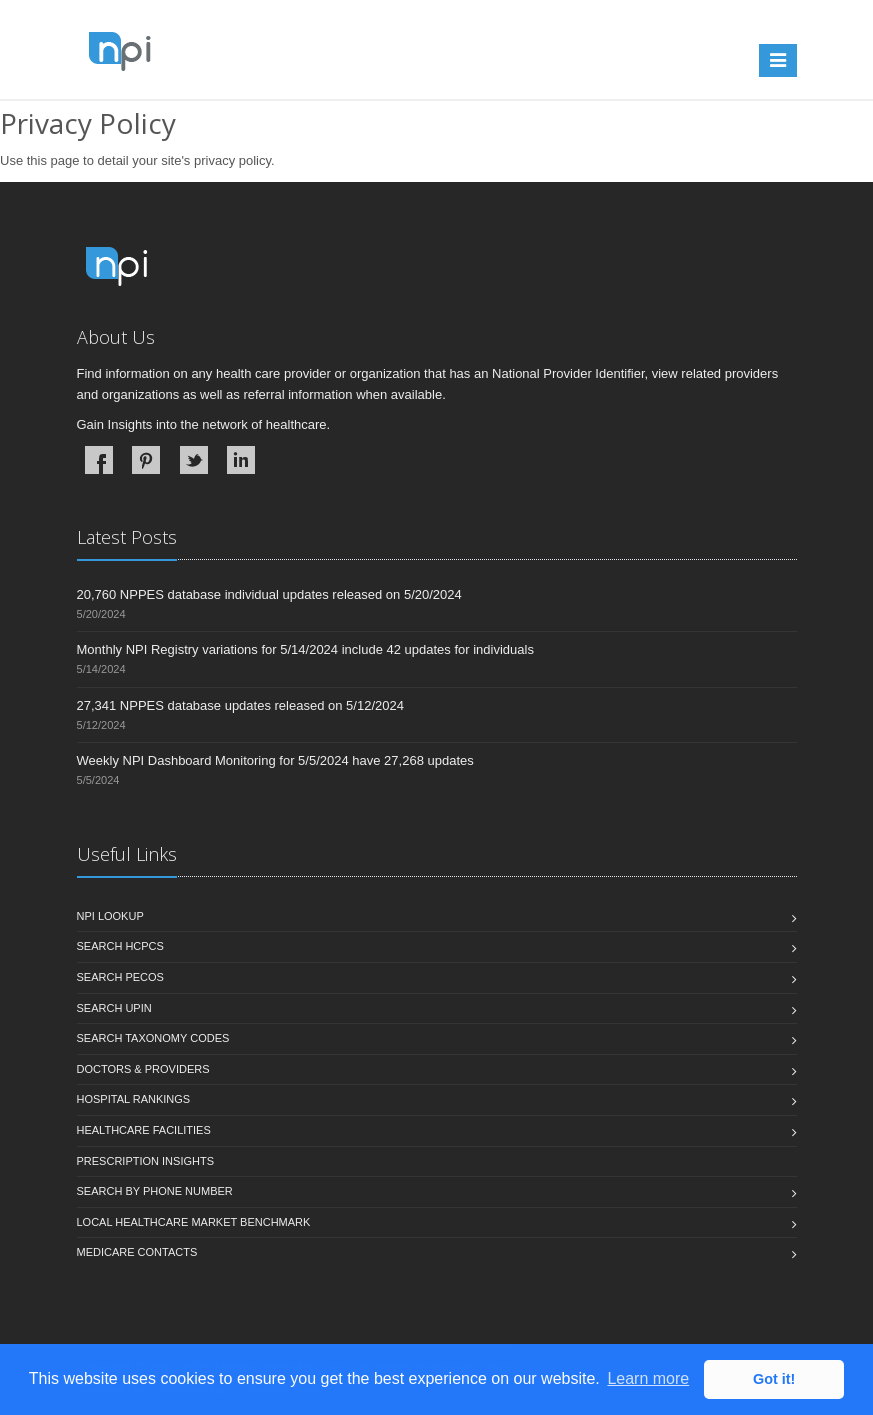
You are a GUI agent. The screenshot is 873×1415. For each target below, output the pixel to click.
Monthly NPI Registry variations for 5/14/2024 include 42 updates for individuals (305, 649)
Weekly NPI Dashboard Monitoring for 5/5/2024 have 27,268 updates (275, 760)
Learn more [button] (648, 1378)
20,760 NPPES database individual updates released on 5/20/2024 (269, 594)
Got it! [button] (774, 1379)
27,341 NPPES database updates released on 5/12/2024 (240, 705)
